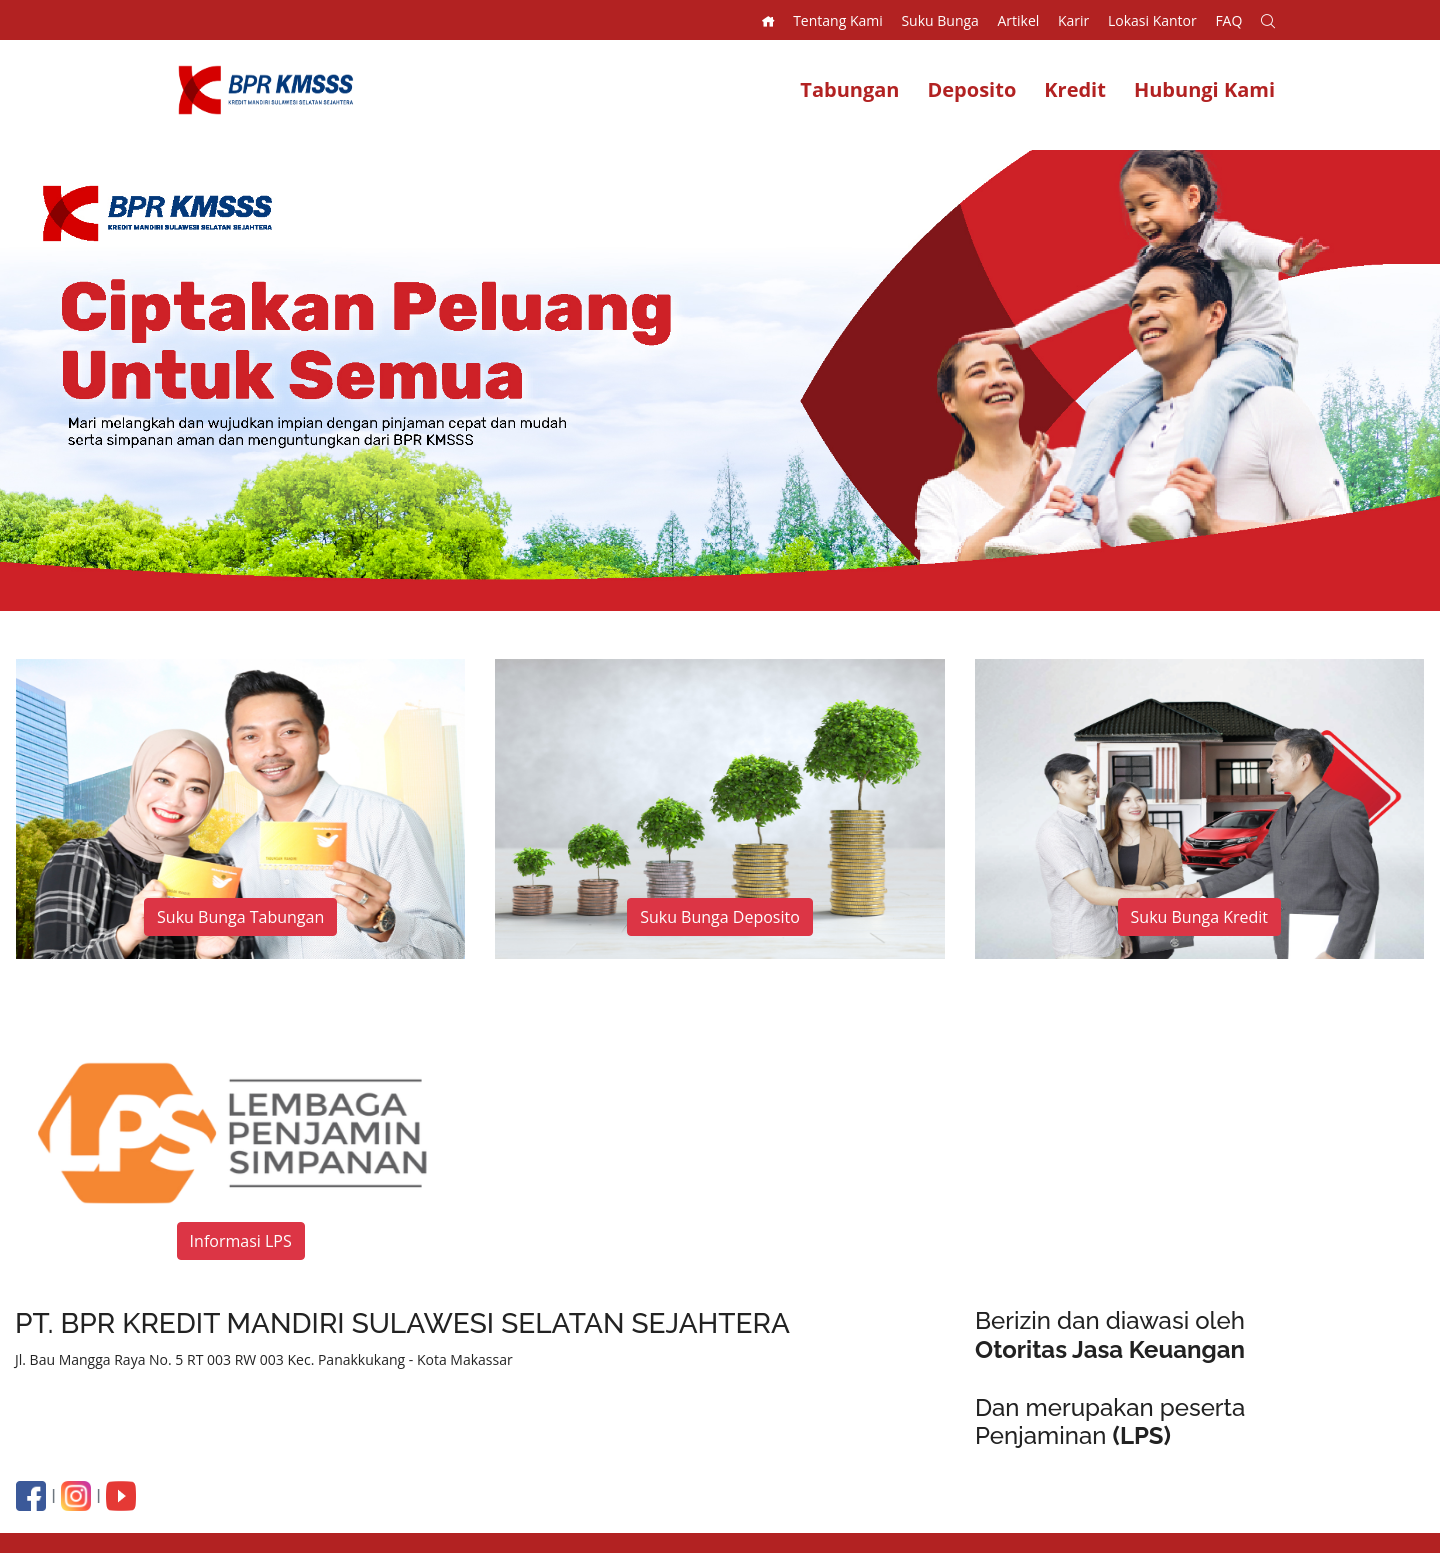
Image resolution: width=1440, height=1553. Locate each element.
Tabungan (849, 89)
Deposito (972, 89)
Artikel (1018, 20)
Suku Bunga (939, 20)
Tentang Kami (838, 20)
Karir (1073, 20)
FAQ (1228, 20)
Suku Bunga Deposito (720, 917)
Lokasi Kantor (1152, 20)
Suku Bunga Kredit (1200, 917)
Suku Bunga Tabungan (240, 917)
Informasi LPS (241, 1241)
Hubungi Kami (1204, 89)
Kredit (1075, 89)
